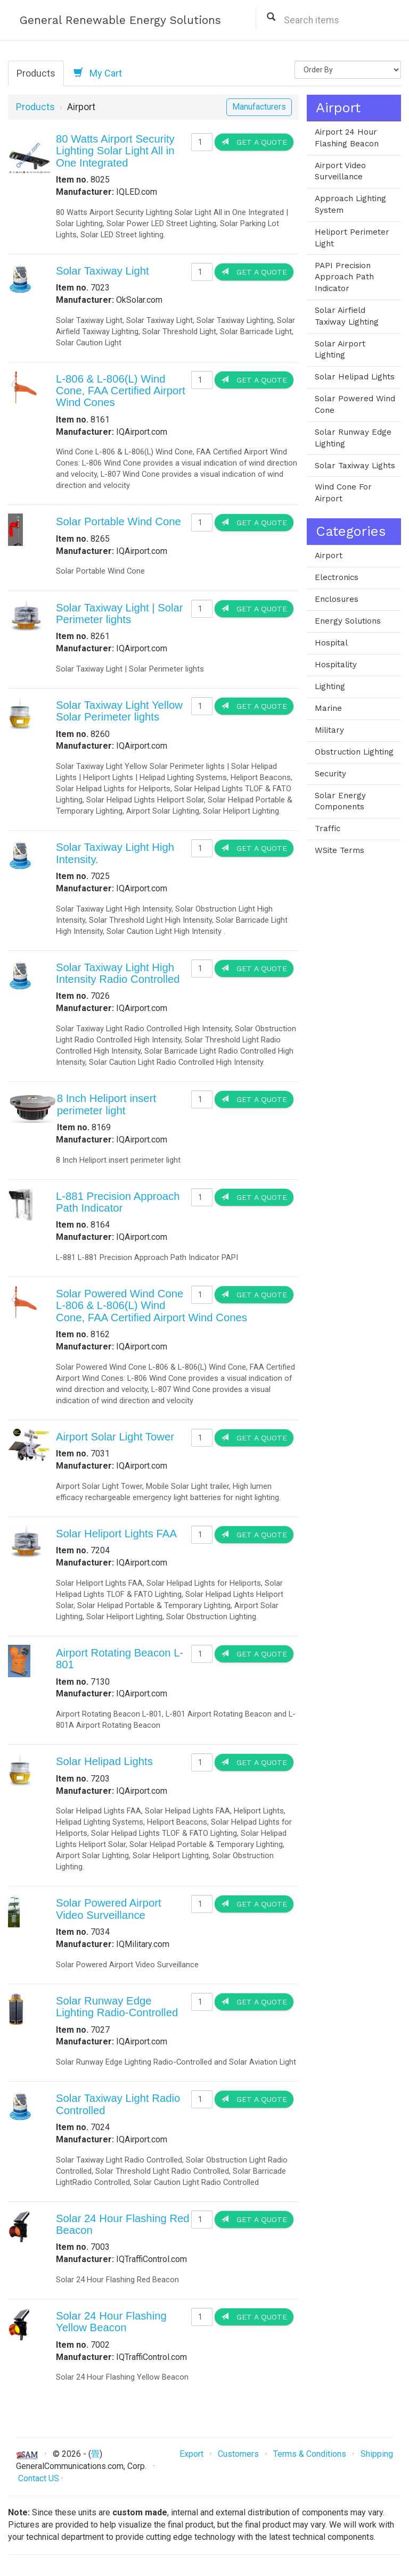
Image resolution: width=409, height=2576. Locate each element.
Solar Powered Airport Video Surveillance (108, 1908)
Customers (238, 2454)
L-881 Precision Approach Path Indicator (118, 1202)
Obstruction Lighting (354, 752)
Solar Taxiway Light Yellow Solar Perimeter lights (119, 711)
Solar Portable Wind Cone (118, 521)
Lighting (330, 686)
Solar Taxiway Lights (355, 465)
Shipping (377, 2454)
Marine (328, 708)
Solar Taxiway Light (102, 271)
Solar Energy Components (340, 801)
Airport (328, 555)
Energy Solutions (348, 621)
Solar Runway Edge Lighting (353, 438)
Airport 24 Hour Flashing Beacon (347, 137)
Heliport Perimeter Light (352, 238)
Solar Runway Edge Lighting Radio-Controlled (117, 2006)
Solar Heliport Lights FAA (116, 1533)
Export (191, 2454)
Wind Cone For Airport (343, 492)
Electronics (336, 577)
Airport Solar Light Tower (115, 1437)
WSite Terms (339, 850)
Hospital (331, 643)
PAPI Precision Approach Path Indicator (344, 277)
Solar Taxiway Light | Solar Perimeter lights (119, 613)
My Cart (97, 73)
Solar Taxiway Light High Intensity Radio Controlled (118, 973)
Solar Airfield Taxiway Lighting (347, 316)
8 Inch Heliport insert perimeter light (106, 1104)
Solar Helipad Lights (104, 1761)
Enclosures (336, 599)
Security (330, 773)
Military (329, 730)
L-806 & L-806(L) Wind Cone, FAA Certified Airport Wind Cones (120, 391)
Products (36, 73)
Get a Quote (254, 141)
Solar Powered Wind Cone (355, 404)
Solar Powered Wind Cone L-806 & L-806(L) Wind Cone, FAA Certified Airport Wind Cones (151, 1305)
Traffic (327, 828)
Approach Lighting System (350, 204)
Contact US (38, 2478)
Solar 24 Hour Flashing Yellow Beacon (111, 2321)
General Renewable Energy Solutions (120, 20)
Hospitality (336, 664)
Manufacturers (259, 107)
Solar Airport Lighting (340, 349)
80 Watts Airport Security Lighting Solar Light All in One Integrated (115, 151)
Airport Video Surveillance (340, 171)
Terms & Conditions (309, 2454)
